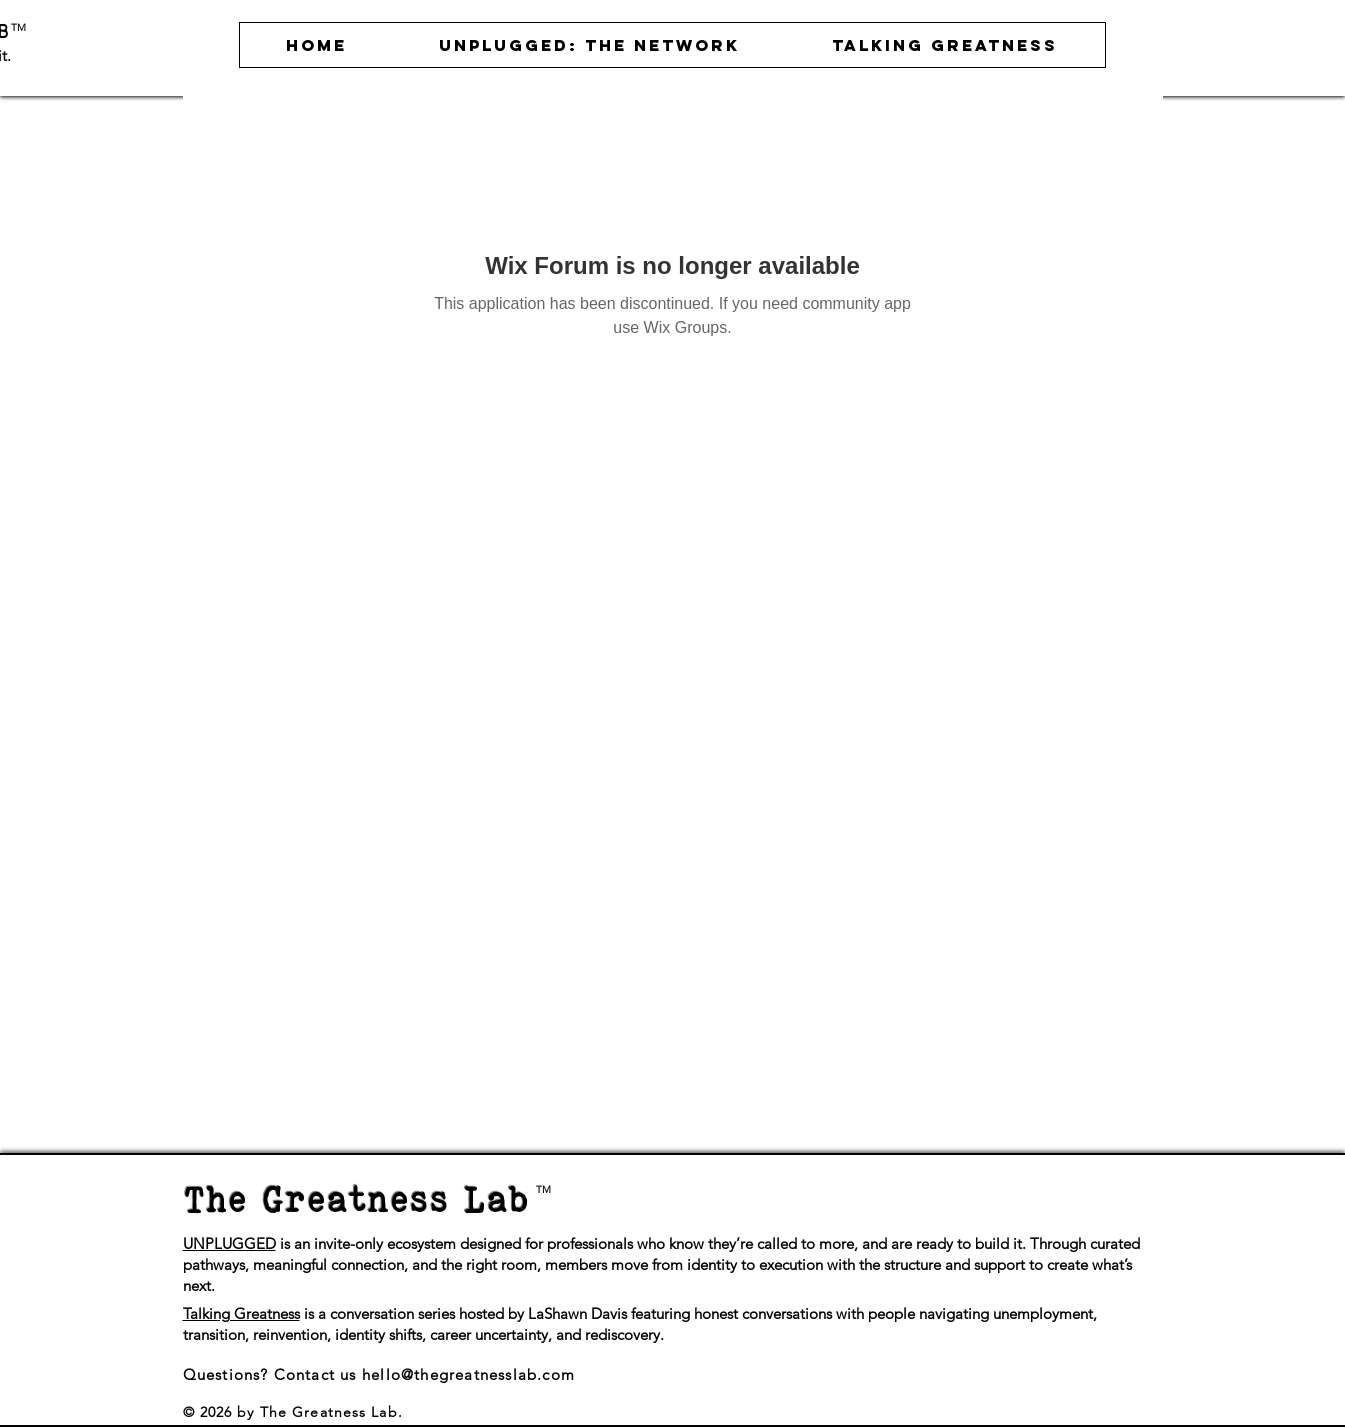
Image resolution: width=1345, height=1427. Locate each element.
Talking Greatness (241, 1313)
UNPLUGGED (229, 1243)
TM (19, 27)
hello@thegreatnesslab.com (468, 1374)
